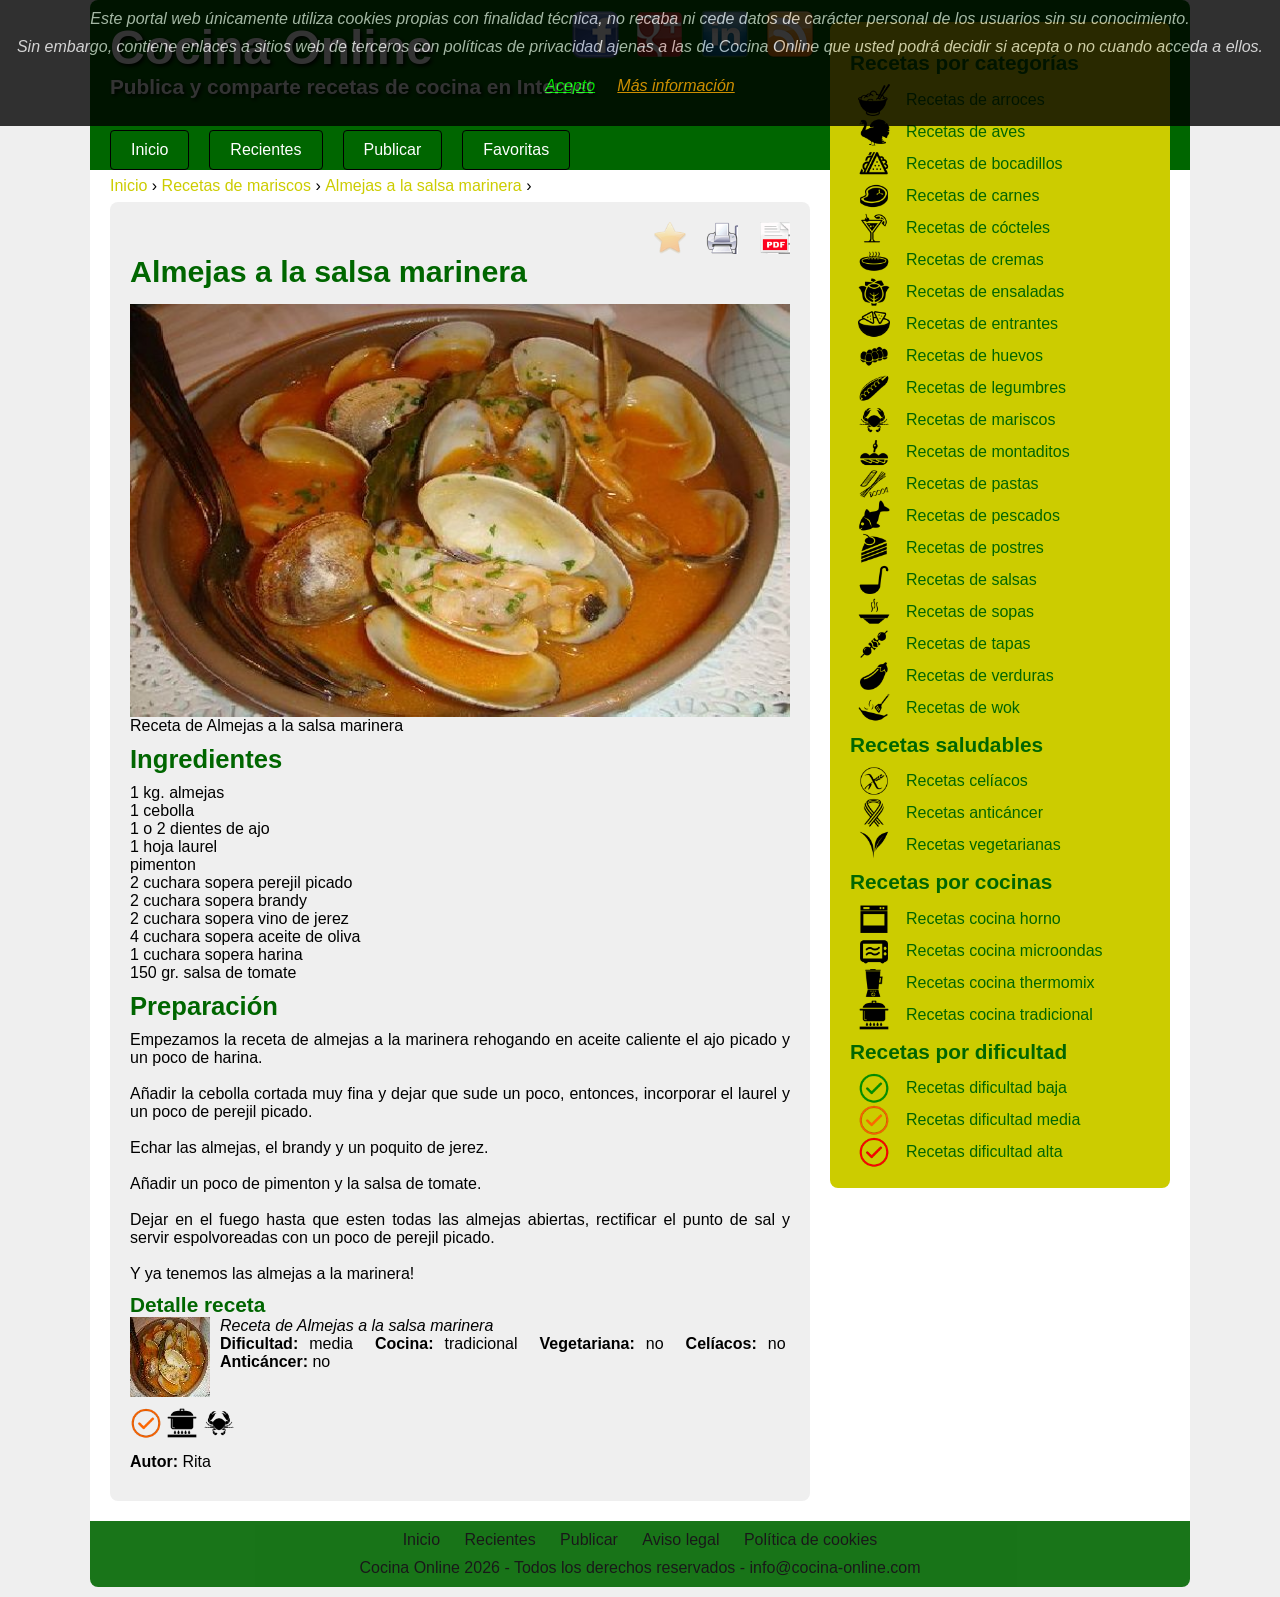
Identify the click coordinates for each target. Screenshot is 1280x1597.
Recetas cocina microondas (1004, 950)
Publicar (393, 149)
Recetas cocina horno (983, 918)
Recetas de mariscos (236, 185)
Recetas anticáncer (974, 812)
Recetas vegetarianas (983, 844)
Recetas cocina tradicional (999, 1014)
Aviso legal (680, 1539)
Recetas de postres (975, 547)
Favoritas (516, 149)
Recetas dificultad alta (984, 1151)
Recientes (265, 149)
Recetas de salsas (971, 579)
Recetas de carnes (972, 195)
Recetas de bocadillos (984, 163)
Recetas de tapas (968, 643)
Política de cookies (810, 1539)
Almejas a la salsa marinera (423, 185)
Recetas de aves (965, 131)
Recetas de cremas (975, 259)
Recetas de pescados (983, 515)
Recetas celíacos (967, 780)
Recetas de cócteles (978, 227)
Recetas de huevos (974, 355)
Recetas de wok (963, 707)
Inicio (149, 149)
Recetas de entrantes (982, 323)
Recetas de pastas (972, 483)
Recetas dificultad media (993, 1119)
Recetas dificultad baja (986, 1087)
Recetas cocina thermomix (1000, 982)
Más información (675, 85)
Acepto (570, 85)
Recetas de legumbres (986, 387)
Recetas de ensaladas (985, 291)
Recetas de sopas (970, 611)
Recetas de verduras (980, 675)
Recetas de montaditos (988, 451)
